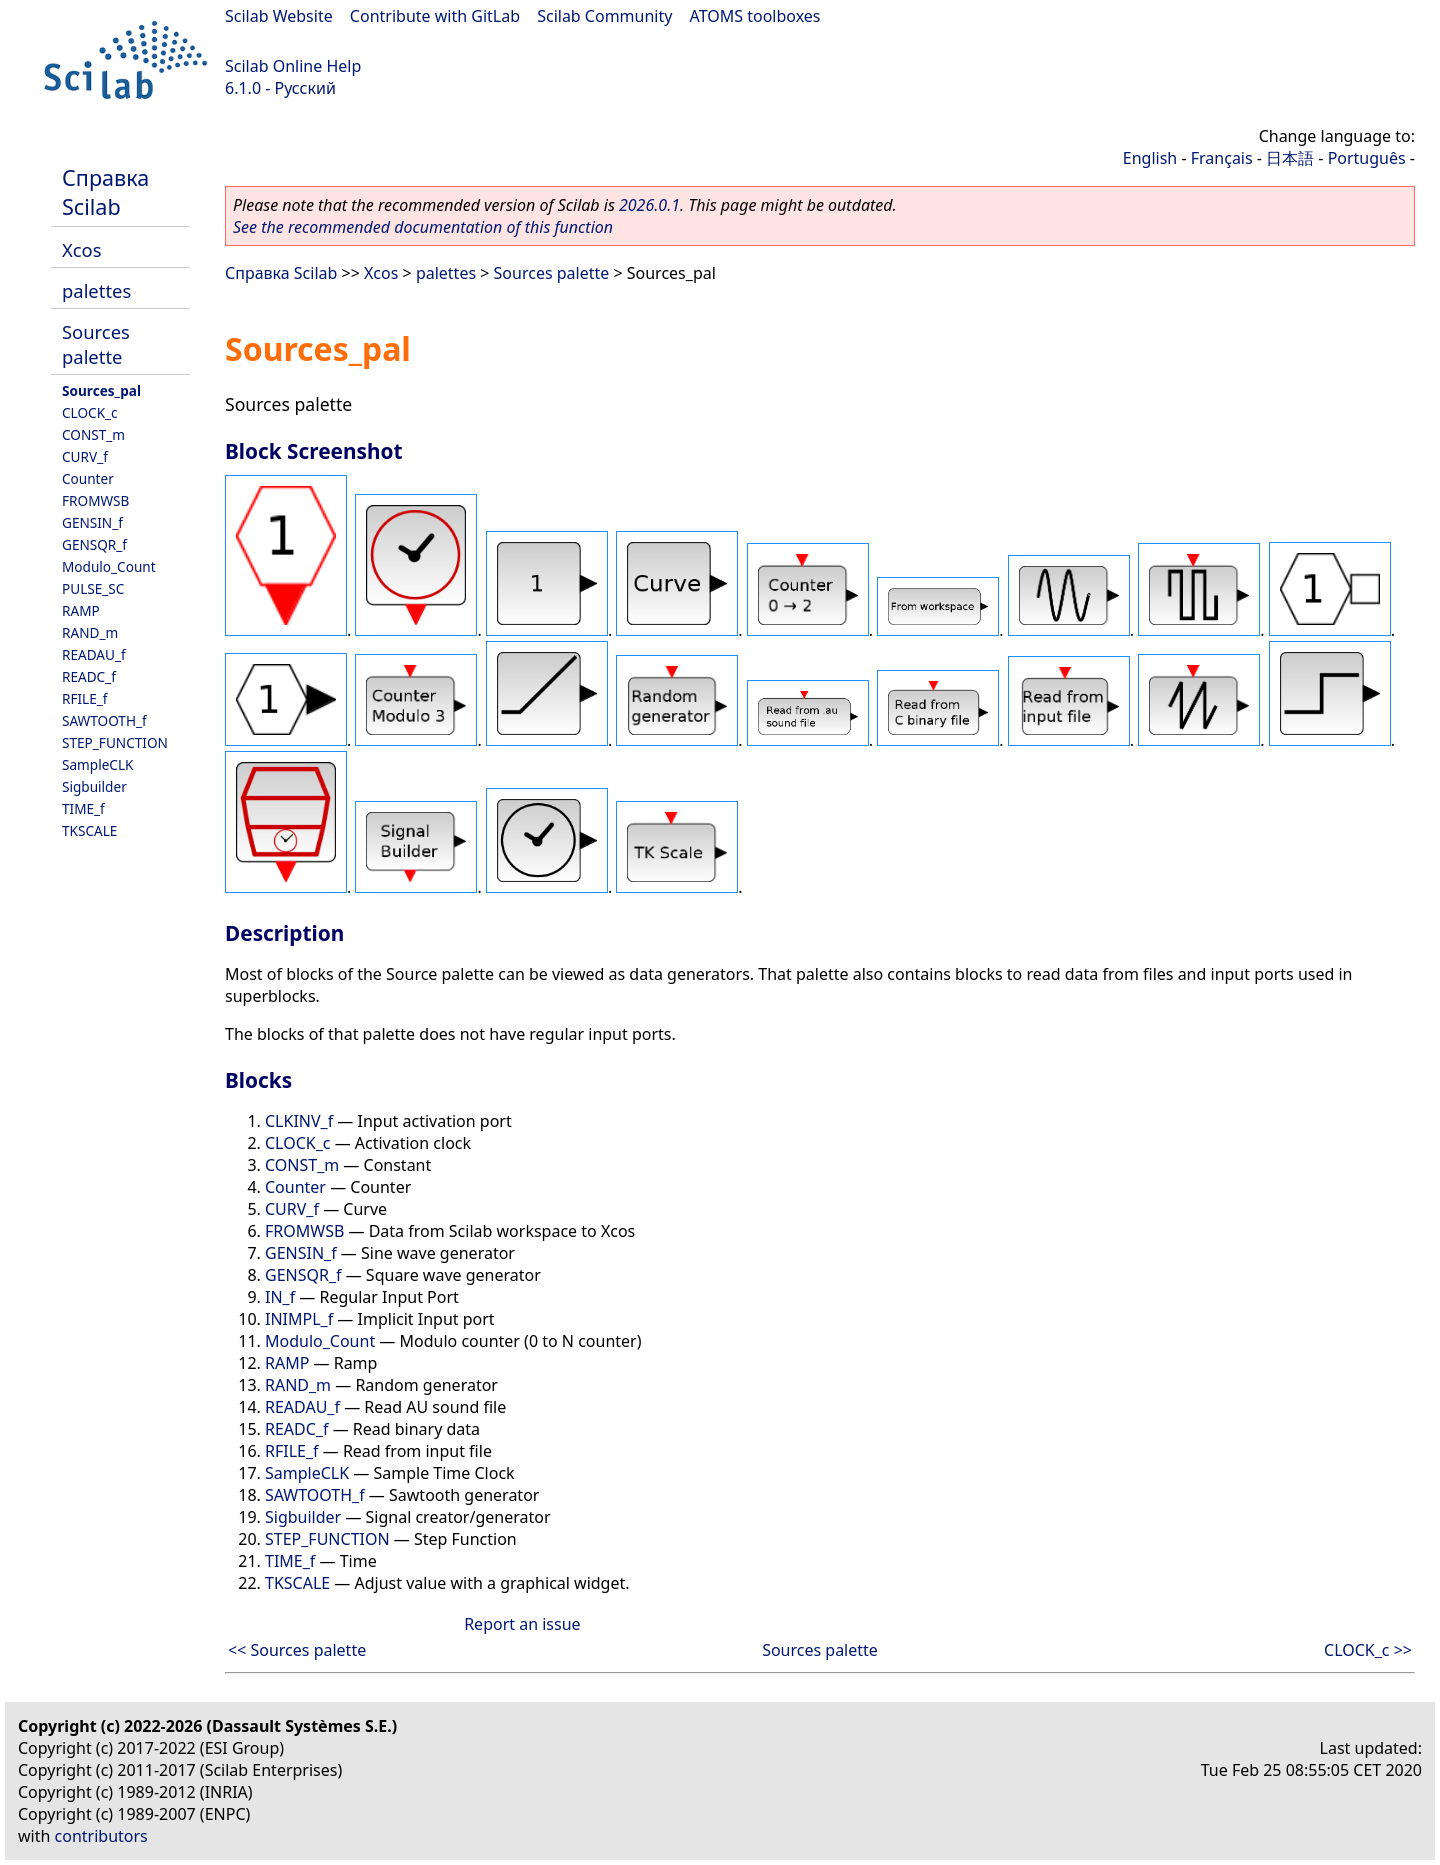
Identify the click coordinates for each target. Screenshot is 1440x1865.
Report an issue (522, 1624)
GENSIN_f (92, 522)
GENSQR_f (94, 544)
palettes (96, 290)
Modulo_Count (109, 566)
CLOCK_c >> (1368, 1650)
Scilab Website (279, 16)
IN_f (280, 1297)
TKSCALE (89, 830)
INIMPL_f (299, 1319)
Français (1222, 158)
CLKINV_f (299, 1121)
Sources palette (96, 344)
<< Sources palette (297, 1650)
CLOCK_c (90, 412)
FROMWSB (95, 500)
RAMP (81, 610)
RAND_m (90, 632)
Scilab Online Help (293, 66)
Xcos (82, 249)
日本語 (1290, 158)
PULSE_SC (93, 588)
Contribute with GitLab (435, 16)
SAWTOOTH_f (104, 720)
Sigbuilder (94, 786)
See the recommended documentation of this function (423, 227)
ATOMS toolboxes (755, 16)
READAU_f (94, 654)
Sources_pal (101, 390)
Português (1367, 158)
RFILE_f (85, 698)
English (1150, 158)
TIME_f (83, 808)
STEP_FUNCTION (115, 742)
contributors (101, 1836)
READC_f (89, 676)
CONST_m (93, 434)
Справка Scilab (105, 192)
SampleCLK (97, 764)
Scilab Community (604, 16)
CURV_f (85, 456)
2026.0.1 (649, 205)
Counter (88, 478)
